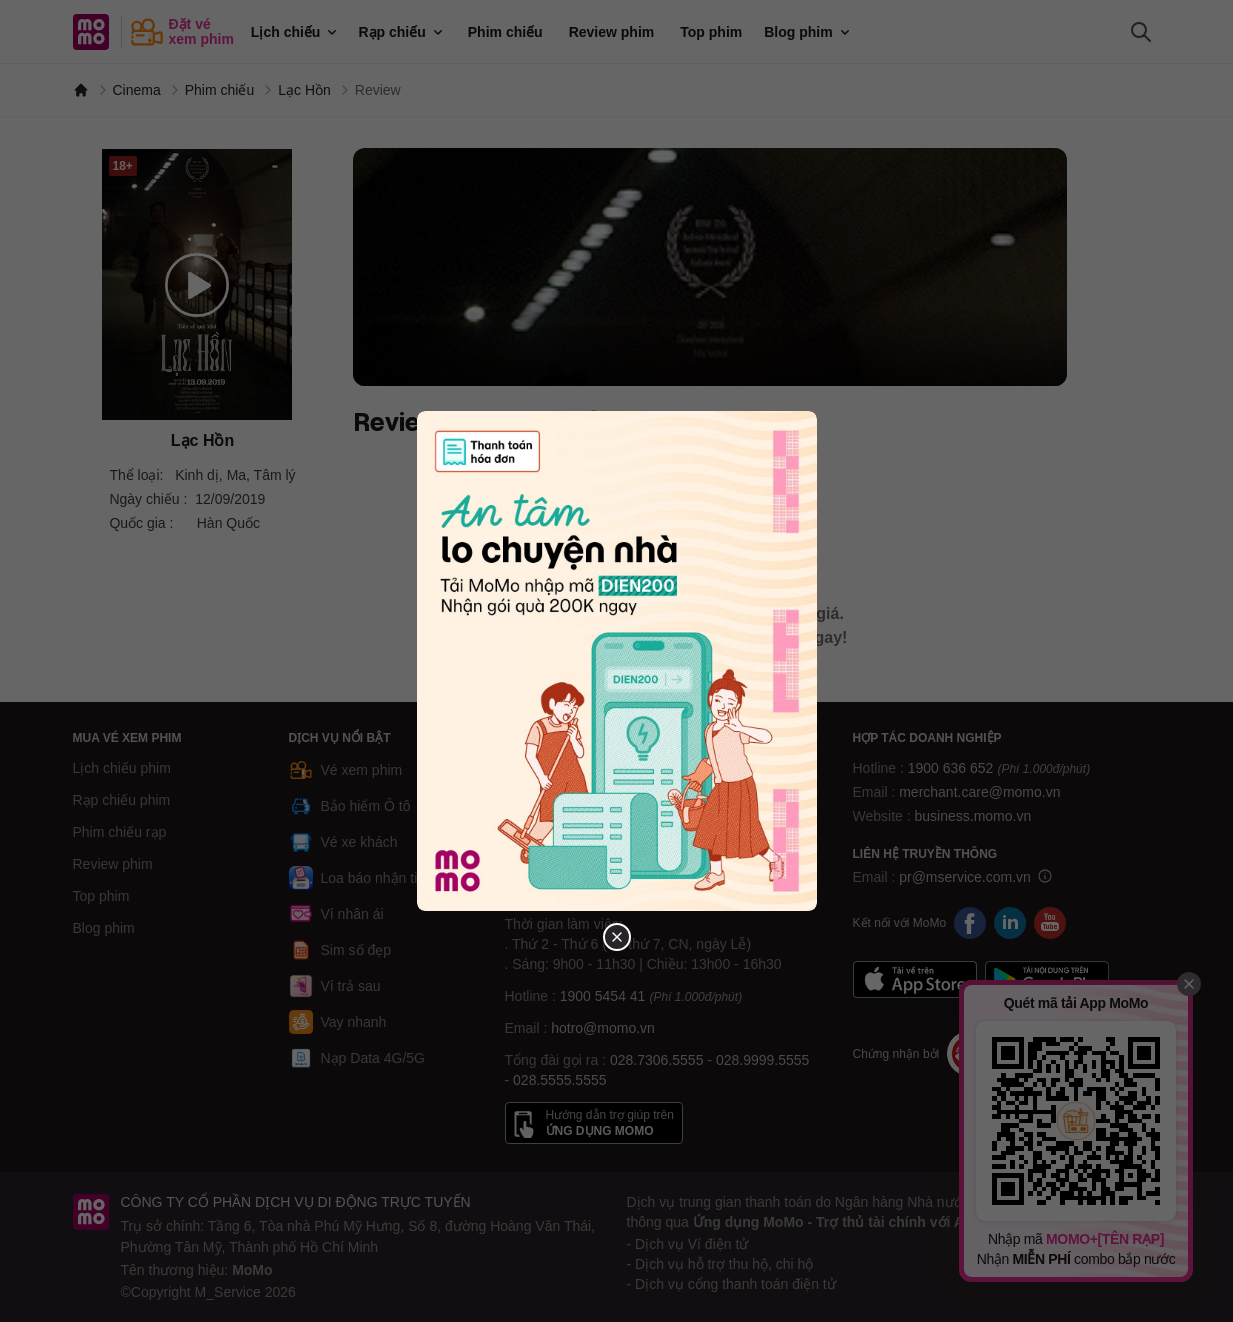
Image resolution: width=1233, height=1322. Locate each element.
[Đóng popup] (617, 937)
